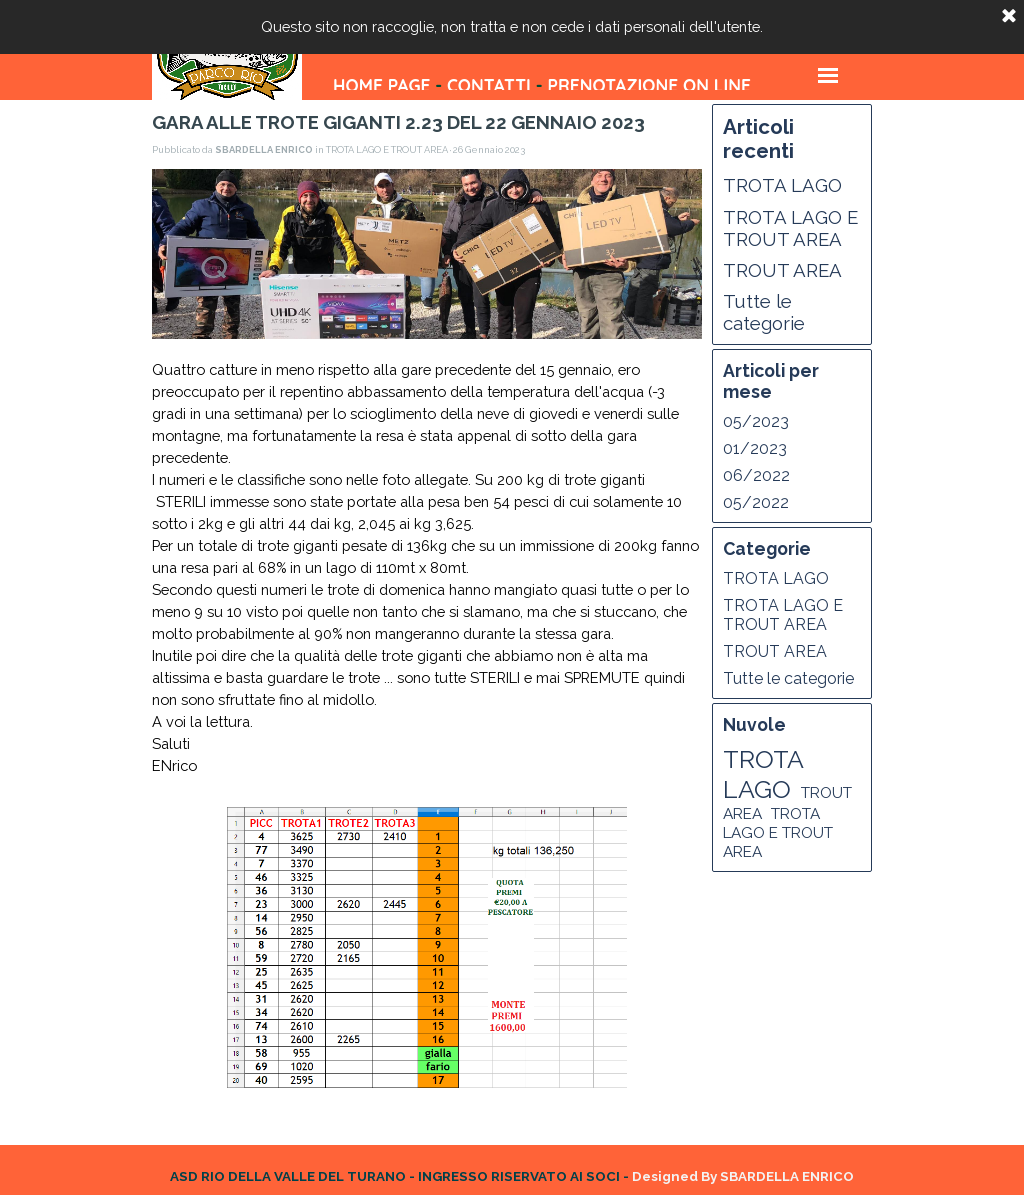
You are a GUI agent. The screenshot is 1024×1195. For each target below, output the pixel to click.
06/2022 (756, 475)
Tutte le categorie (764, 312)
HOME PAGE (381, 85)
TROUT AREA (782, 270)
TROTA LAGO (782, 185)
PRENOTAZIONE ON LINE (648, 85)
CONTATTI (489, 85)
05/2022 (756, 502)
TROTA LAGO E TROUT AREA (790, 228)
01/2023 (755, 448)
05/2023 (756, 421)
